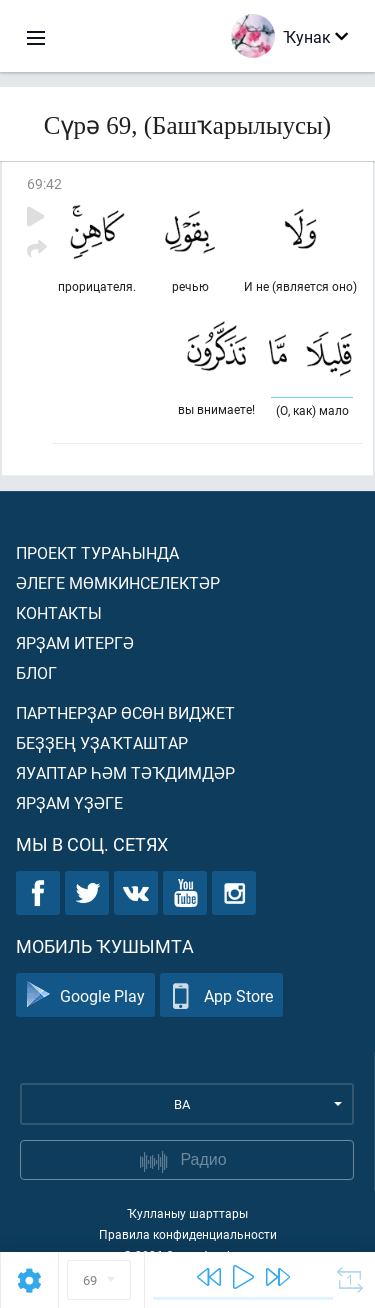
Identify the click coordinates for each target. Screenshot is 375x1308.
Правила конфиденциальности (188, 1234)
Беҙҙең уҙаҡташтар (102, 742)
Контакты (59, 612)
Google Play (85, 995)
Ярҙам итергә (75, 642)
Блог (36, 672)
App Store (221, 995)
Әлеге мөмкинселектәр (118, 582)
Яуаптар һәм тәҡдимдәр (125, 772)
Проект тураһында (97, 552)
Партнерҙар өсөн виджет (125, 712)
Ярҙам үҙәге (69, 802)
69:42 (44, 183)
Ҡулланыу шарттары (187, 1213)
